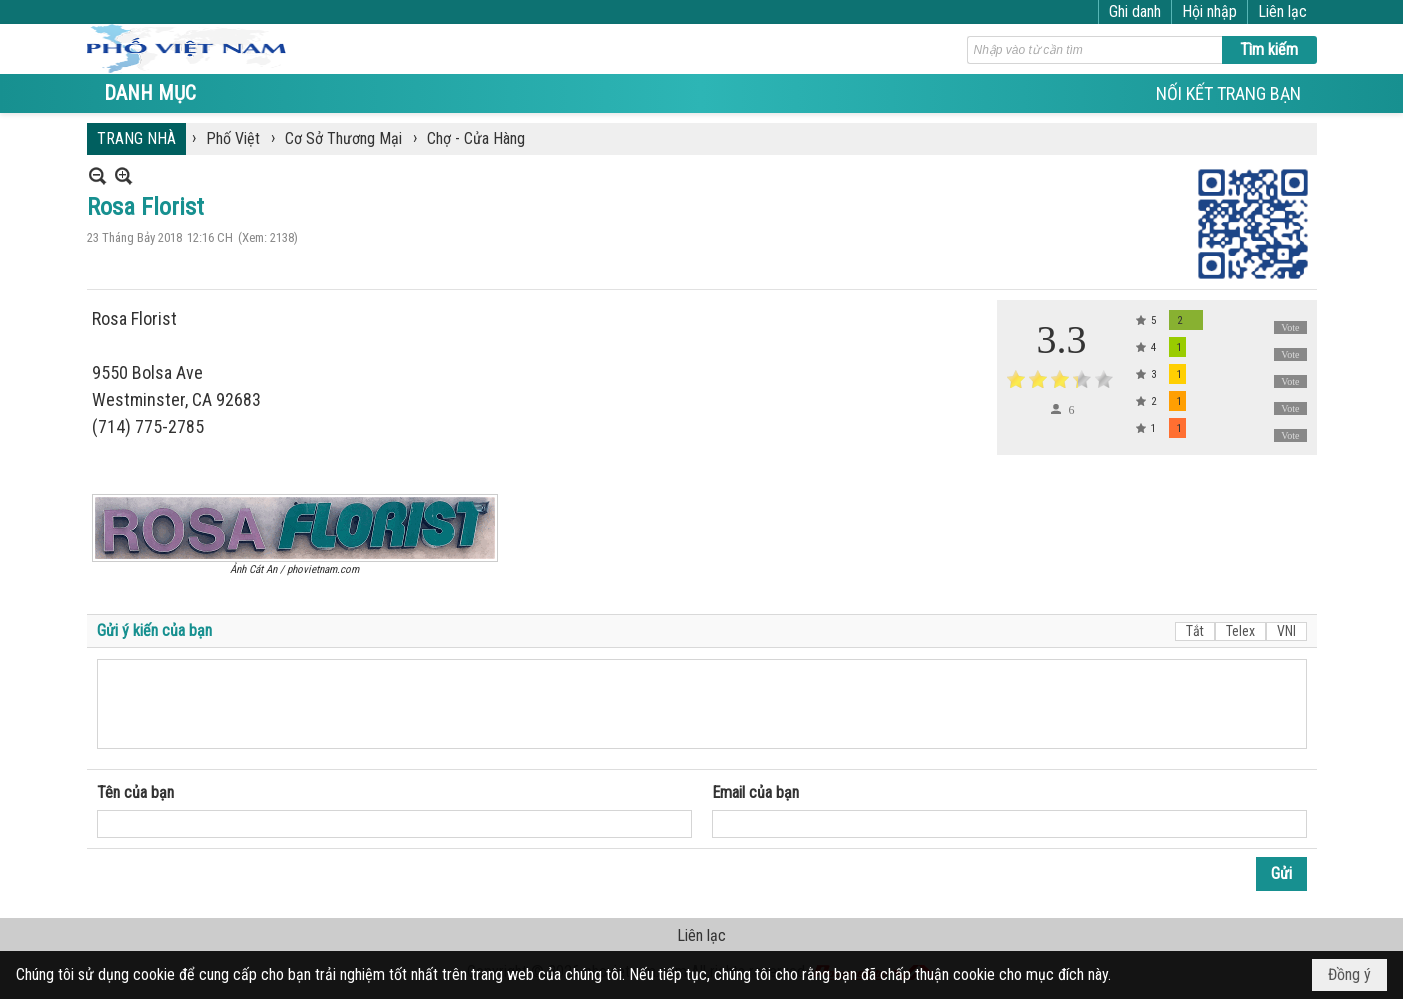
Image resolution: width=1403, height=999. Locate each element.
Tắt (1195, 631)
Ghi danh (1135, 11)
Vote (1290, 327)
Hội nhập (1209, 11)
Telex (1240, 631)
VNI (1286, 631)
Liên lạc (1282, 11)
